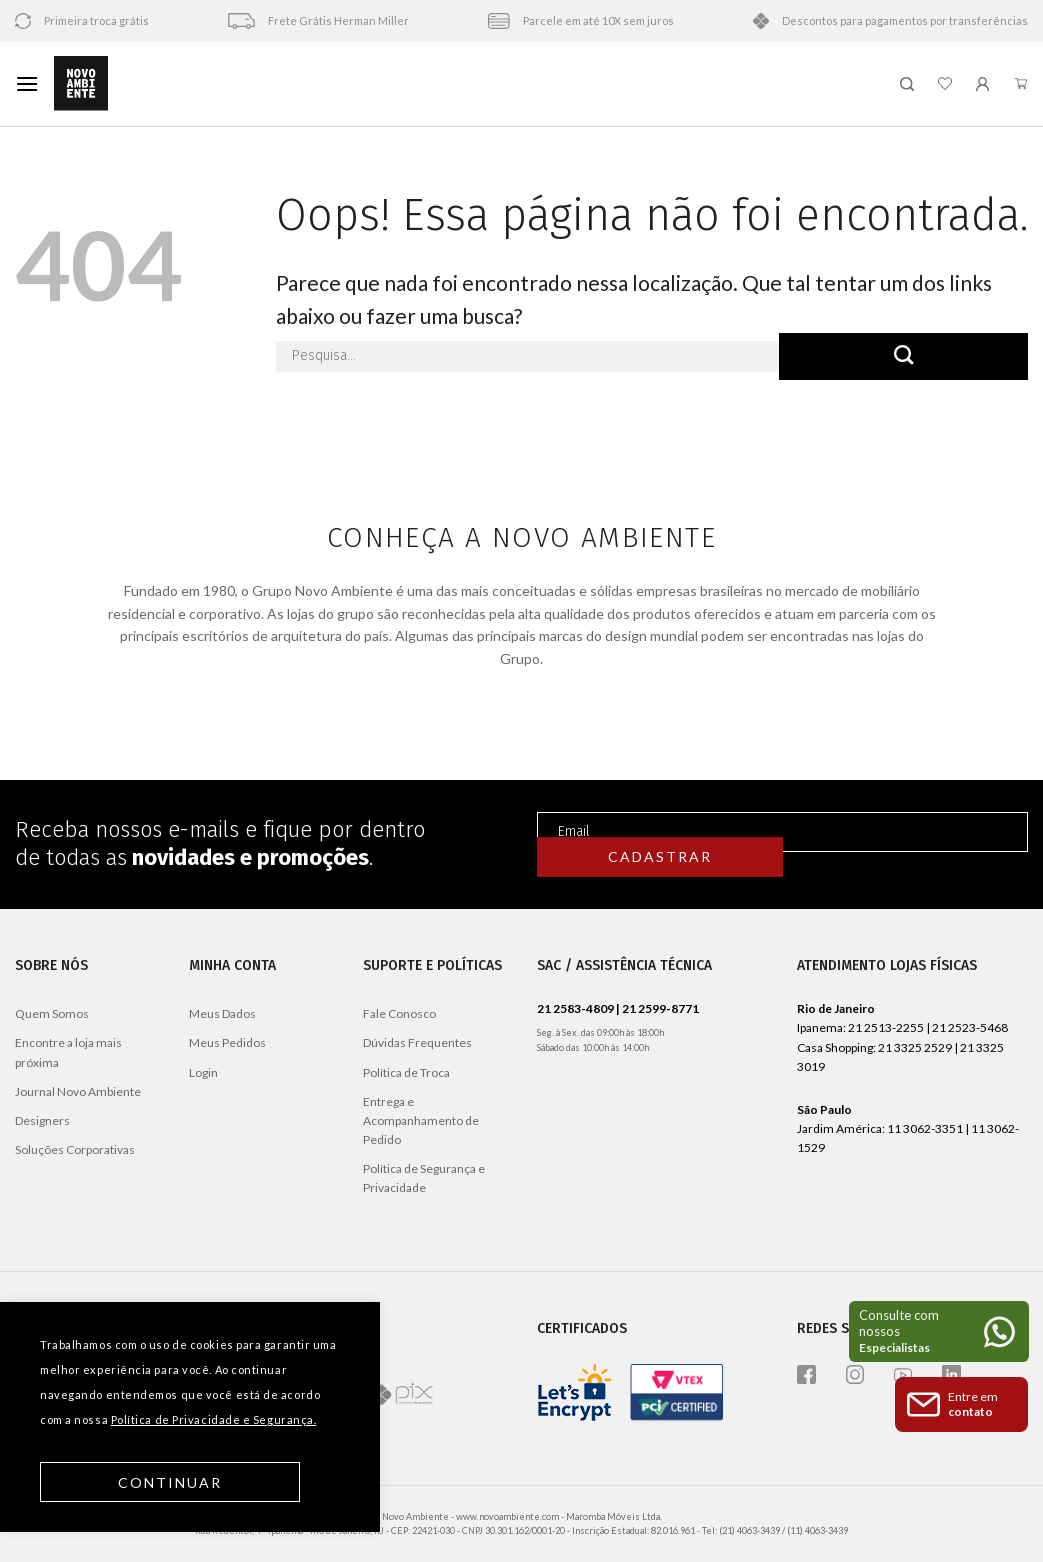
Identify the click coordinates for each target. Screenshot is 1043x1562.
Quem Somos (52, 1013)
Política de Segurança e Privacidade (424, 1178)
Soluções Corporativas (75, 1149)
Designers (42, 1120)
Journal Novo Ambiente (78, 1091)
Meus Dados (222, 1013)
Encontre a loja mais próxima (68, 1052)
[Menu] (27, 83)
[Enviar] (903, 356)
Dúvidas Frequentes (417, 1042)
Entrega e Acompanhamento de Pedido (421, 1120)
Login (203, 1072)
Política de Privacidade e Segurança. (214, 1419)
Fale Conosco (399, 1013)
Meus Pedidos (227, 1042)
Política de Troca (406, 1072)
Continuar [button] (170, 1482)
